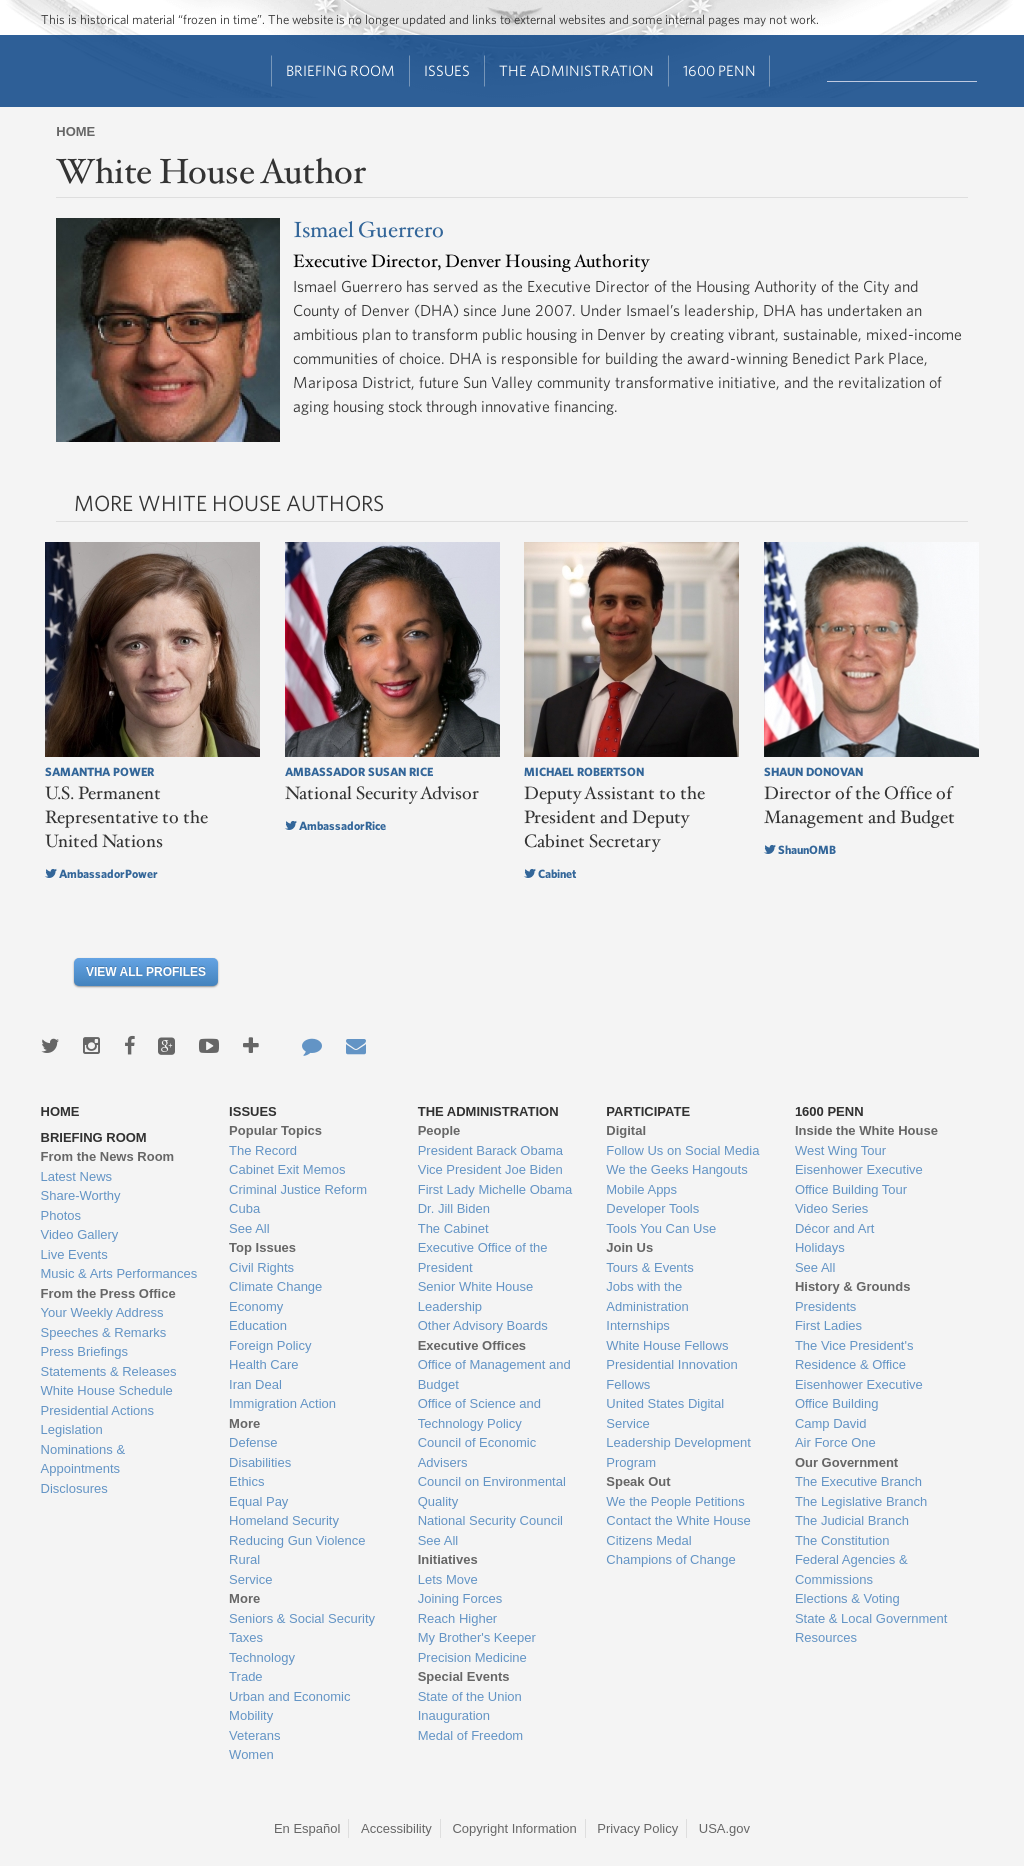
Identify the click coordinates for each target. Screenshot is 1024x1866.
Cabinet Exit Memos (287, 1169)
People (439, 1130)
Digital (626, 1130)
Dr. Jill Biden (454, 1208)
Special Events (464, 1676)
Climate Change (275, 1286)
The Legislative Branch (861, 1501)
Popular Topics (275, 1130)
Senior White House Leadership (476, 1296)
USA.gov (724, 1828)
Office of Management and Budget (494, 1374)
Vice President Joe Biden (490, 1169)
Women (251, 1754)
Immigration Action (282, 1403)
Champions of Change (670, 1559)
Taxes (246, 1637)
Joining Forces (460, 1598)
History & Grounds (853, 1286)
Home (75, 131)
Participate (648, 1111)
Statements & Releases (109, 1371)
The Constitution (842, 1540)
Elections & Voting (847, 1598)
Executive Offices (472, 1345)
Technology (262, 1657)
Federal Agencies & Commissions (851, 1569)
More (244, 1423)
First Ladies (828, 1325)
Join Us (629, 1247)
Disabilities (260, 1462)
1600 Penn (719, 70)
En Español (307, 1828)
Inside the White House (866, 1130)
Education (258, 1325)
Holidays (820, 1247)
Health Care (263, 1364)
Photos (61, 1215)
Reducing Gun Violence (297, 1540)
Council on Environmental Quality (492, 1491)
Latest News (77, 1176)
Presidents (825, 1306)
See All (249, 1228)
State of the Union (470, 1696)
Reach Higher (458, 1618)
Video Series (831, 1208)
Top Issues (262, 1247)
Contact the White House (678, 1520)
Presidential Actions (97, 1410)
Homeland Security (284, 1520)
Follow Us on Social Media (682, 1150)
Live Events (74, 1254)
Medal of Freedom (471, 1735)
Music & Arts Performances (119, 1273)
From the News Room (108, 1156)
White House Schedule (107, 1390)
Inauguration (454, 1715)
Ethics (246, 1481)
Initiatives (448, 1559)
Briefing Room (340, 70)
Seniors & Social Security (302, 1618)
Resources (826, 1637)
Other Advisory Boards (483, 1325)
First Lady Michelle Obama (495, 1189)
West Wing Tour (840, 1150)
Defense (253, 1442)
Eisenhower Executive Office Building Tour (859, 1179)
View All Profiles (146, 972)
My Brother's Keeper (477, 1637)
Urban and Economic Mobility (289, 1706)
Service (250, 1579)
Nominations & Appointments (83, 1459)
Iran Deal (255, 1384)
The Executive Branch (858, 1481)
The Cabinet (453, 1228)
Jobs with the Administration (647, 1296)
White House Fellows (667, 1345)
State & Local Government (871, 1618)
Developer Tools (652, 1208)
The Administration (576, 70)
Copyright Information (514, 1828)
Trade (245, 1676)
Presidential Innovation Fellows (672, 1374)
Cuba (244, 1208)
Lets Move (448, 1579)
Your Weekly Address (102, 1312)
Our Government (846, 1462)
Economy (256, 1306)
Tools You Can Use (661, 1228)
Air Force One (835, 1442)
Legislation (72, 1429)
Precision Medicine (472, 1657)
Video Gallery (80, 1234)
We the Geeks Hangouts (676, 1169)
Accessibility (396, 1828)
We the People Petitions (675, 1501)
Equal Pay (258, 1501)
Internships (638, 1325)
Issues (447, 70)
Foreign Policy (270, 1345)
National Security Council (490, 1520)
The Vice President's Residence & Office (854, 1355)
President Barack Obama (490, 1150)
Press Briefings (84, 1351)
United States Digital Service (665, 1413)
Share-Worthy (81, 1195)
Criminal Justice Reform (298, 1189)
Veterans (254, 1735)
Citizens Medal (648, 1540)
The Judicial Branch (852, 1520)
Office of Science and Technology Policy (479, 1413)
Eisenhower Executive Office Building (859, 1394)
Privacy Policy (637, 1828)
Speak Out (638, 1481)
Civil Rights (261, 1267)
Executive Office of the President (483, 1257)
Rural (244, 1559)
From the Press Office (108, 1293)
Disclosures (74, 1488)
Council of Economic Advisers (477, 1452)
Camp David (831, 1423)
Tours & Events (649, 1267)
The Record (263, 1150)
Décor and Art (835, 1228)
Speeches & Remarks (104, 1332)
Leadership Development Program (678, 1452)
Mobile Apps (641, 1189)
